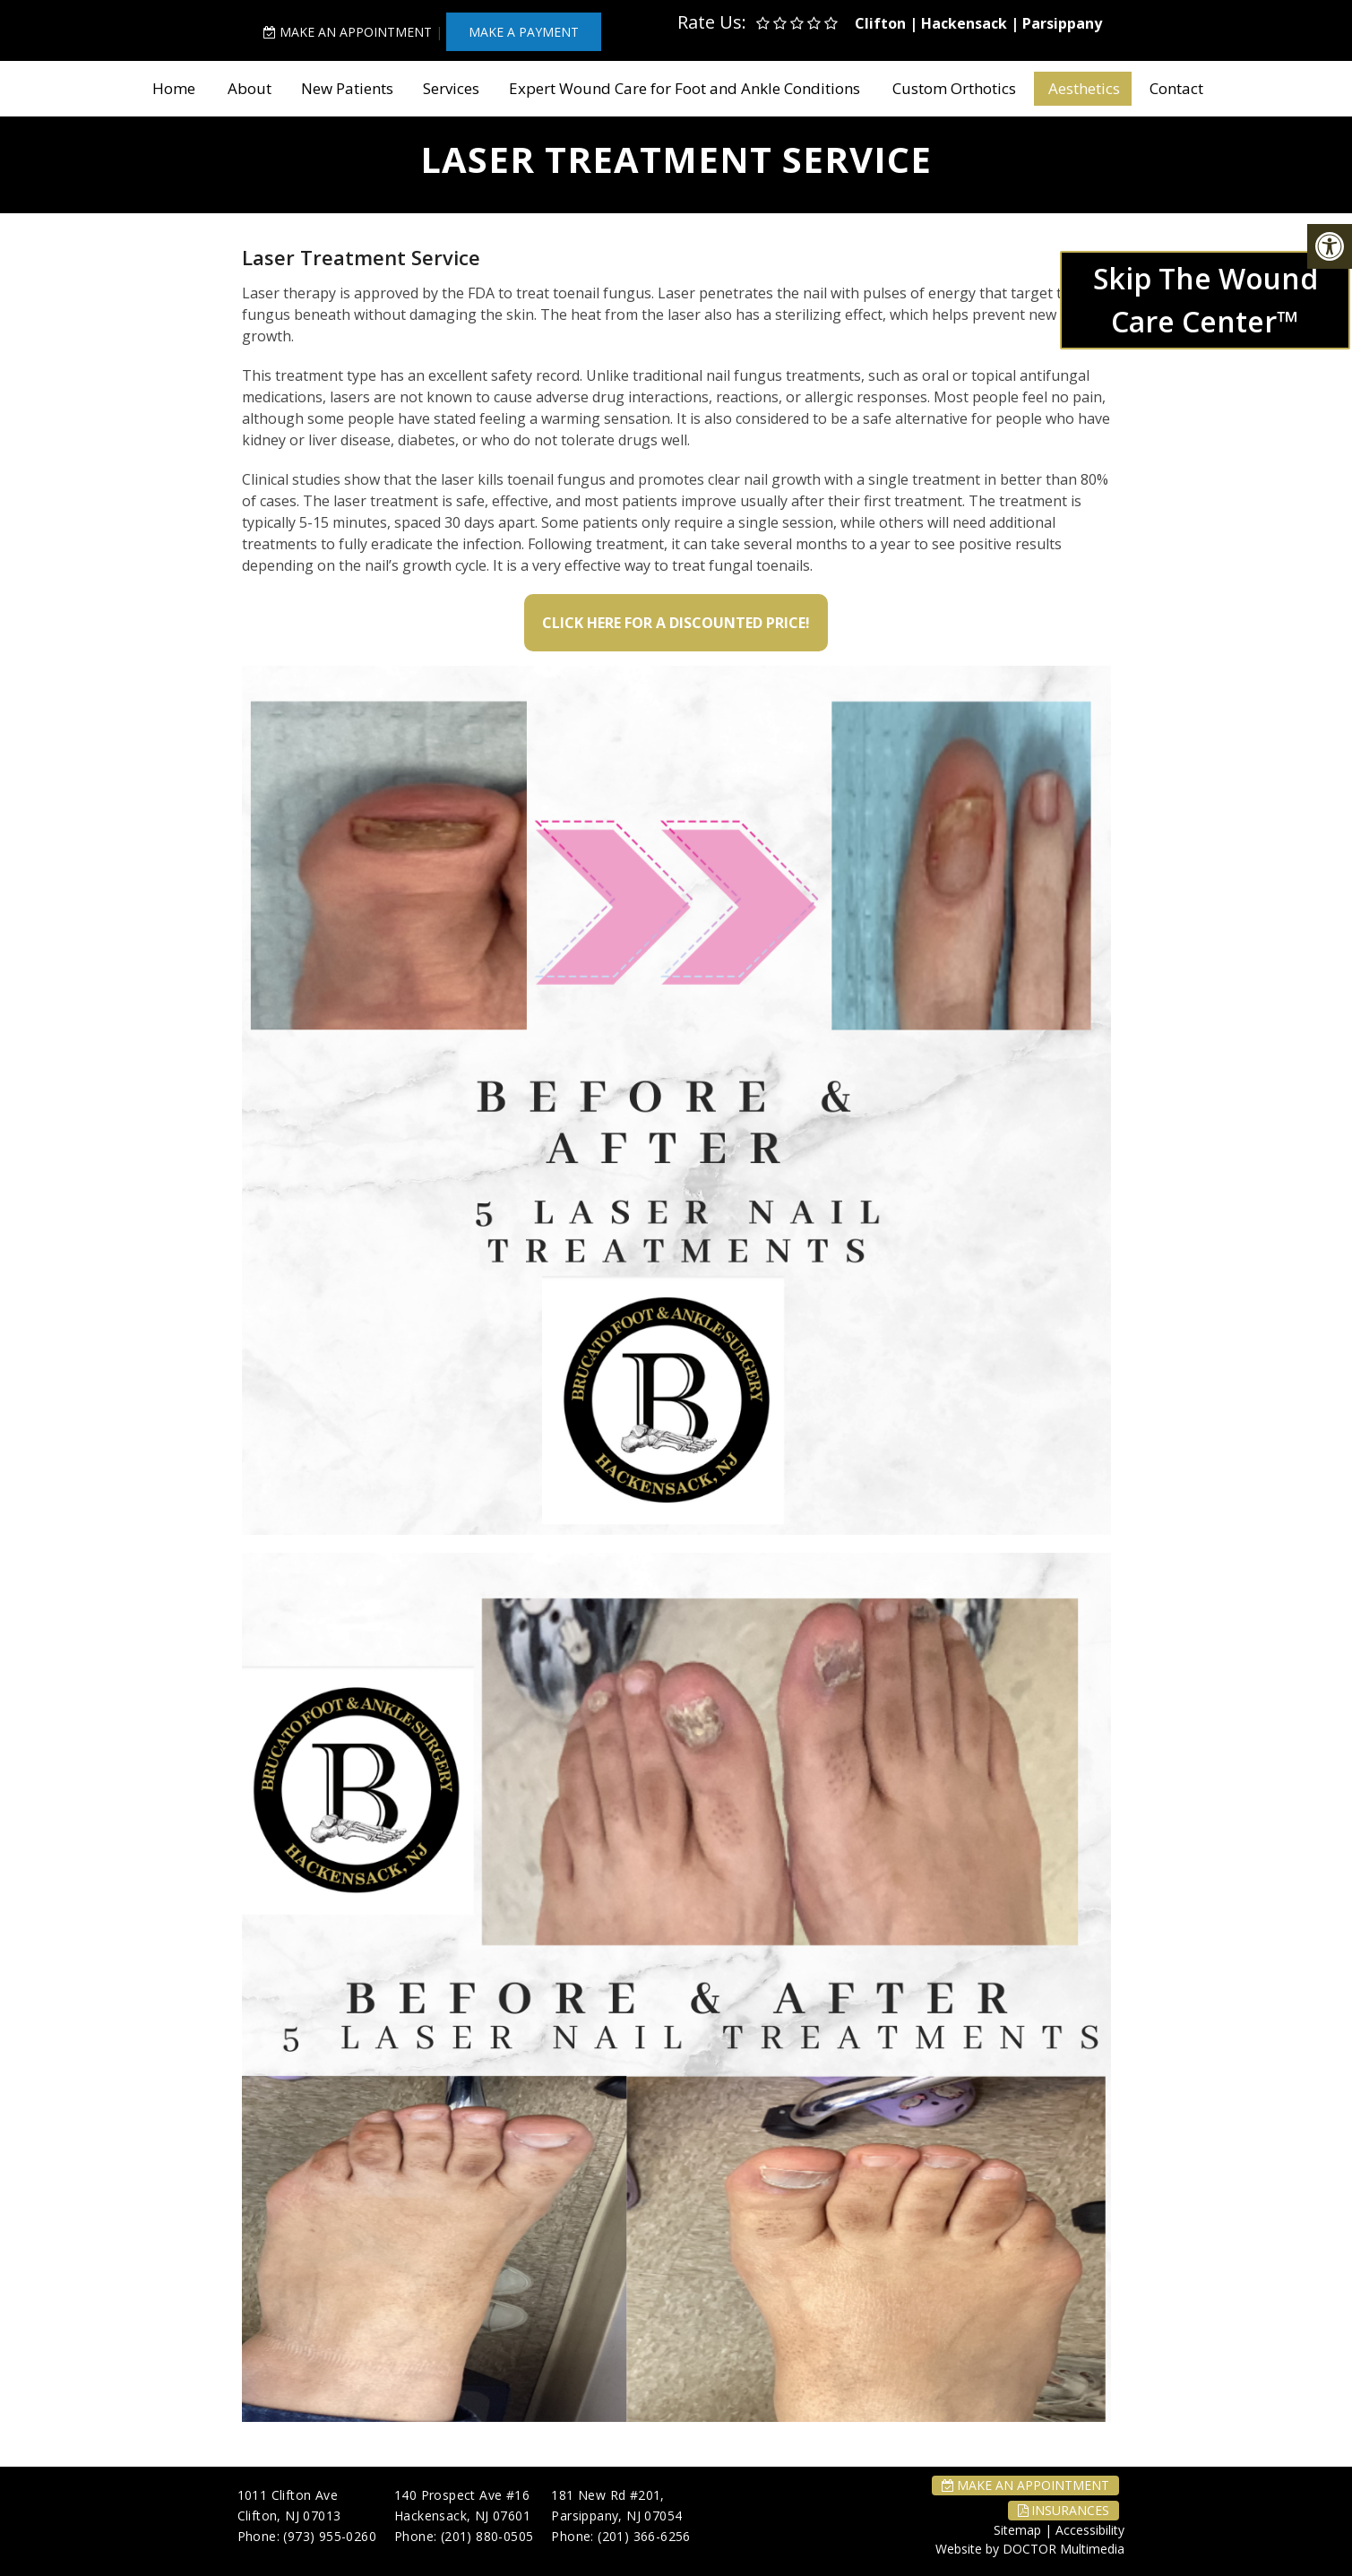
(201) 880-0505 (487, 2536)
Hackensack (964, 23)
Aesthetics (1084, 88)
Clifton (880, 23)
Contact (1176, 88)
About (249, 88)
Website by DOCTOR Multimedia (1029, 2548)
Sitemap (1017, 2529)
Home (173, 88)
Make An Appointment (347, 31)
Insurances (1063, 2510)
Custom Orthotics (954, 88)
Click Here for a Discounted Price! (676, 623)
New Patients (347, 88)
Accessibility (1089, 2529)
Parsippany (1062, 23)
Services (451, 88)
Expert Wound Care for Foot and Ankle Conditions (684, 88)
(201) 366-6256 (644, 2536)
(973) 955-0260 (329, 2536)
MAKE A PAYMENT (524, 31)
